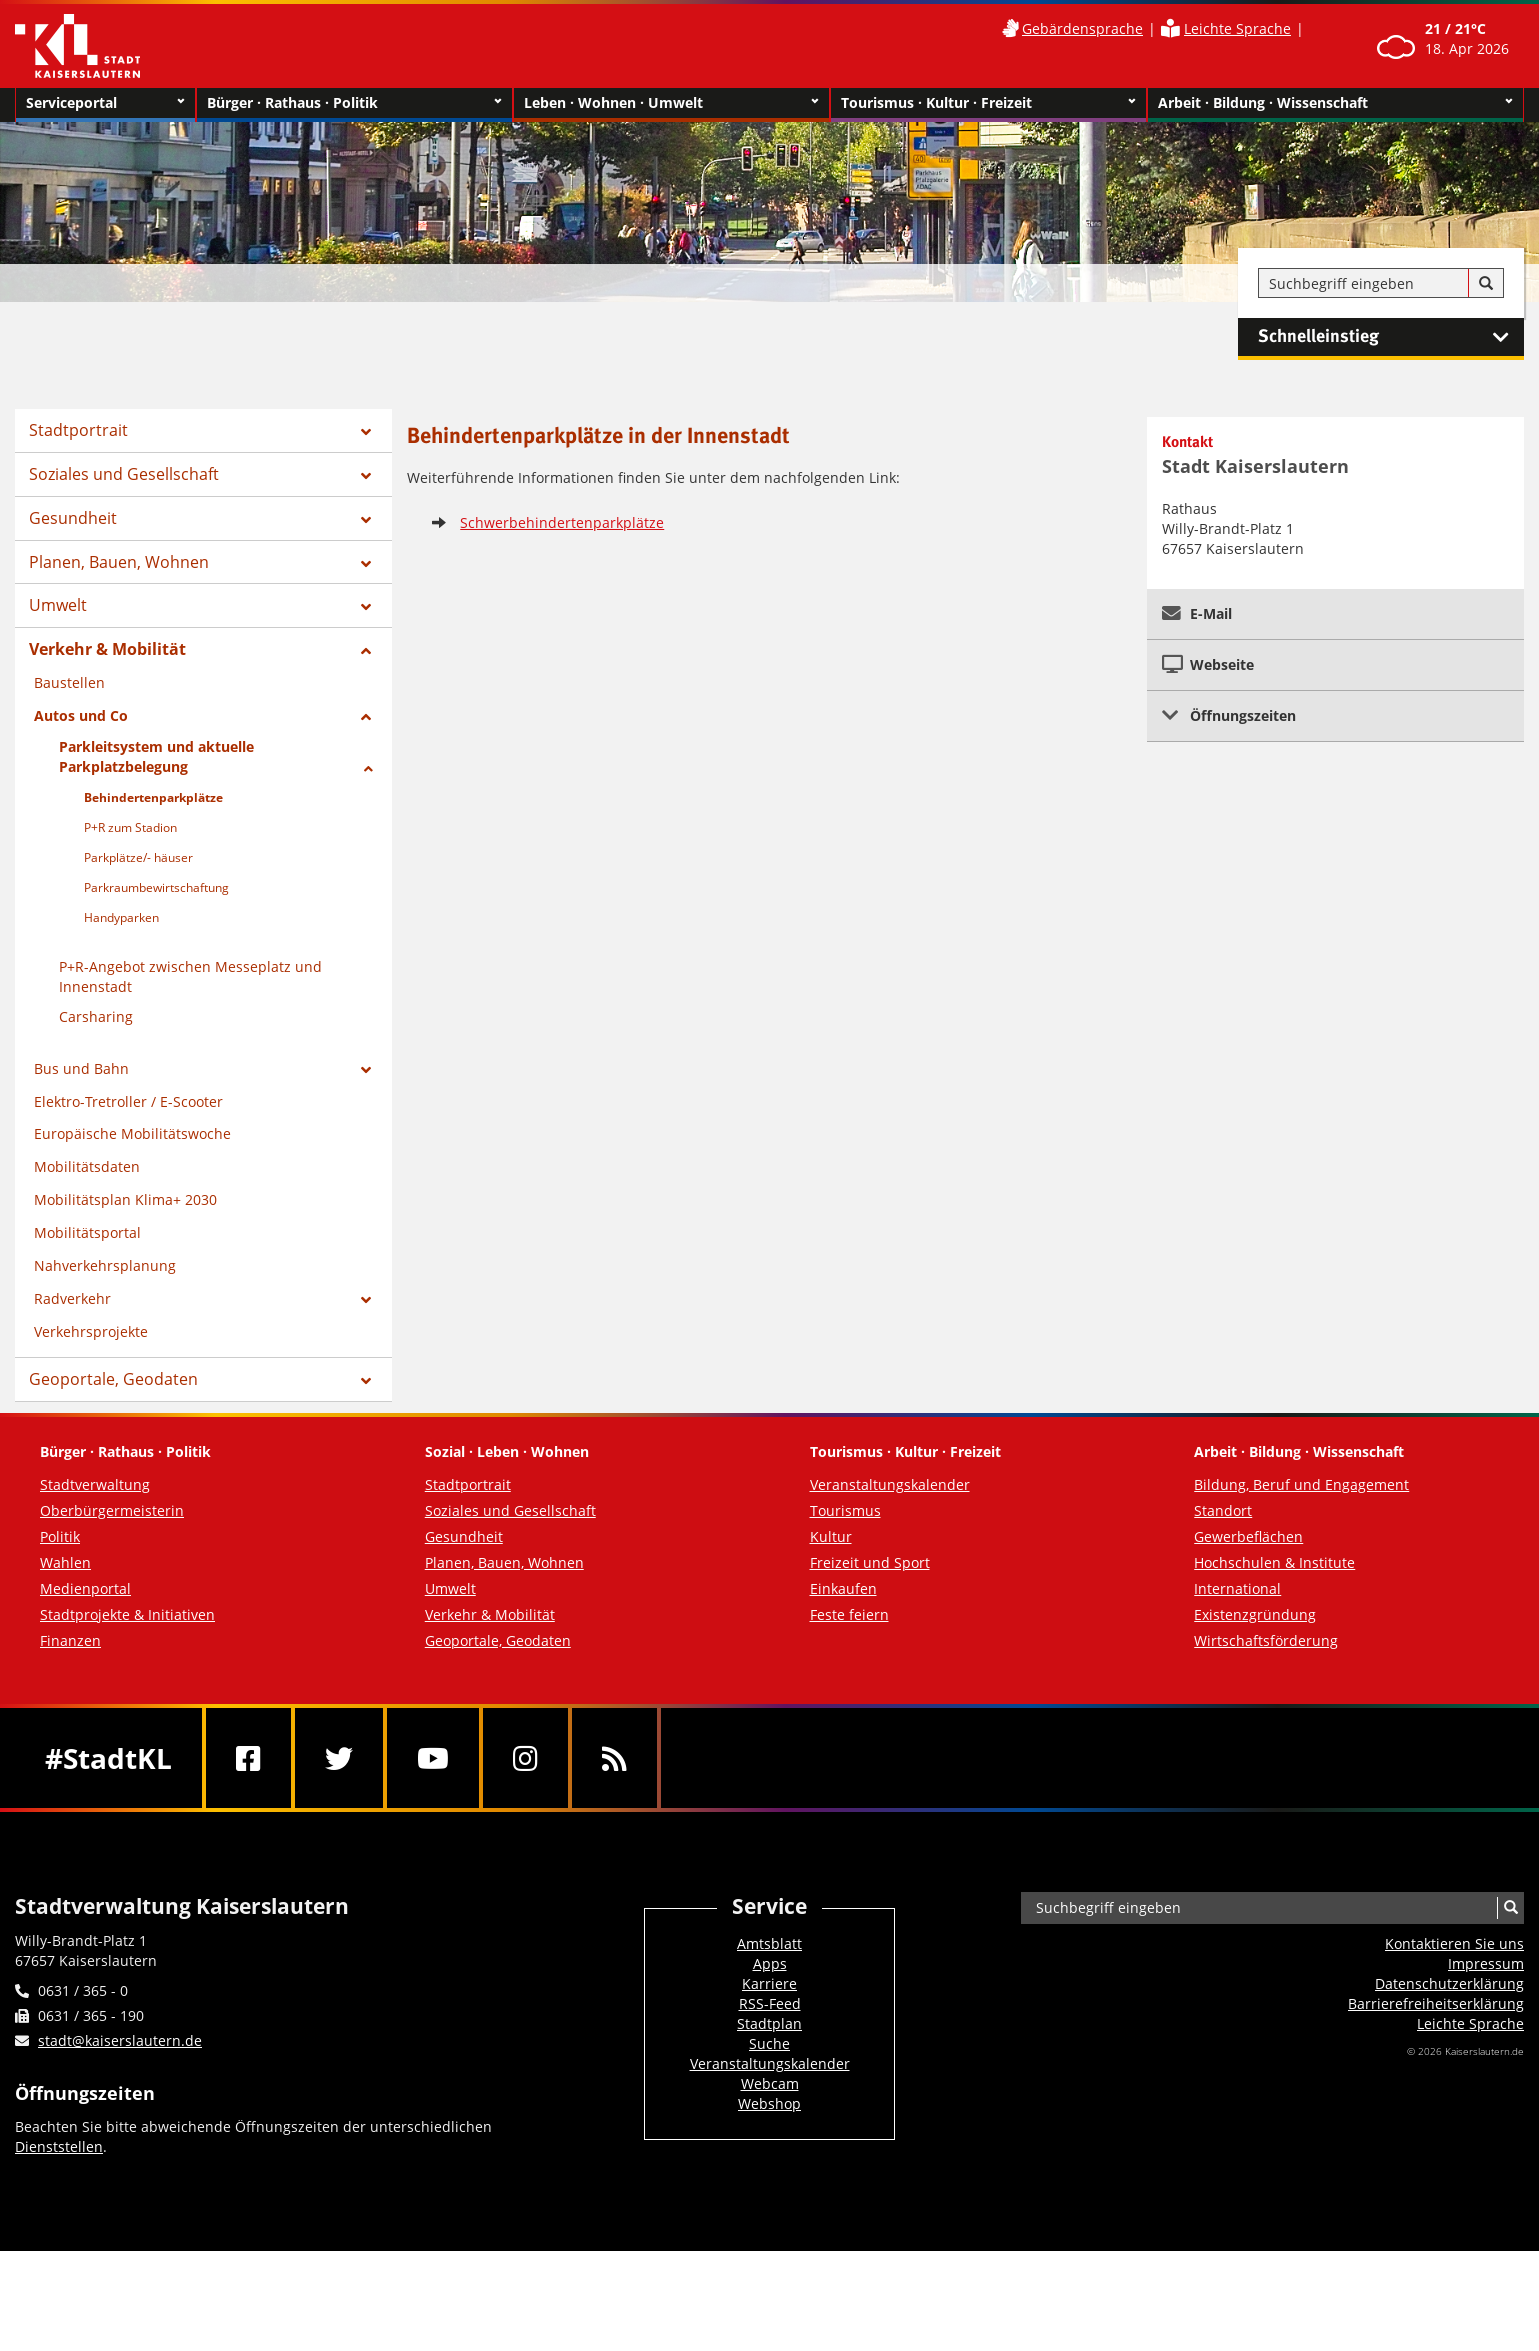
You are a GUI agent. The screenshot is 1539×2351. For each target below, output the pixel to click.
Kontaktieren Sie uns (1454, 1943)
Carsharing (96, 1016)
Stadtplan (769, 2023)
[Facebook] (248, 1758)
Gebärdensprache (1082, 28)
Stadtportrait (78, 430)
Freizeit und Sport (870, 1562)
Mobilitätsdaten (87, 1166)
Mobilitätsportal (87, 1232)
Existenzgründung (1255, 1614)
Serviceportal (105, 103)
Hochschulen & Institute (1274, 1562)
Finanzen (70, 1640)
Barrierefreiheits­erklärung (1436, 2003)
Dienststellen (59, 2146)
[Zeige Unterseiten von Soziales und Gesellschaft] (366, 476)
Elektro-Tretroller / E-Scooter (128, 1101)
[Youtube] (433, 1758)
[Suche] (1486, 284)
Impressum (1486, 1963)
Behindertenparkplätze (153, 797)
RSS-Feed (770, 2003)
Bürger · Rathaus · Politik (354, 103)
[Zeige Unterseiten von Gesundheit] (366, 520)
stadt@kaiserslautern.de (120, 2040)
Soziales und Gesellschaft (124, 474)
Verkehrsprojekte (91, 1331)
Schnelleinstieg (1391, 337)
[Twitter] (339, 1758)
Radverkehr (72, 1298)
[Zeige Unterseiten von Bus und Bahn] (366, 1070)
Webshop (769, 2103)
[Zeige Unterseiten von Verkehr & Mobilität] (366, 651)
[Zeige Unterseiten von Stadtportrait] (366, 432)
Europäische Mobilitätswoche (132, 1133)
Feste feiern (849, 1614)
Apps (770, 1963)
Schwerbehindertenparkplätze (562, 522)
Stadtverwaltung (95, 1484)
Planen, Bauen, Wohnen (119, 562)
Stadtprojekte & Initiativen (127, 1614)
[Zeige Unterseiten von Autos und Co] (366, 717)
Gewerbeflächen (1248, 1536)
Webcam (770, 2083)
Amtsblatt (769, 1943)
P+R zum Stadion (130, 827)
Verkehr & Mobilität (107, 649)
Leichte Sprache (1237, 28)
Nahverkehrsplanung (105, 1265)
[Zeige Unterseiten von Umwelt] (366, 607)
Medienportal (85, 1588)
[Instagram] (525, 1758)
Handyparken (121, 917)
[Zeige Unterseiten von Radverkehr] (366, 1300)
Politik (60, 1536)
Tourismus (845, 1510)
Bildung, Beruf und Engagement (1301, 1484)
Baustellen (69, 682)
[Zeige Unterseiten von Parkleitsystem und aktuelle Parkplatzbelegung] (368, 769)
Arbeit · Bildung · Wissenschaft (1335, 103)
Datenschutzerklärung (1449, 1983)
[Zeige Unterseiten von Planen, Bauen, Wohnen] (366, 564)
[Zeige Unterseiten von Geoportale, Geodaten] (366, 1381)
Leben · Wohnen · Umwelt (671, 103)
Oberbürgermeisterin (112, 1510)
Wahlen (65, 1562)
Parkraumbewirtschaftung (156, 887)
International (1237, 1588)
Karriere (769, 1983)
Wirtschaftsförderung (1266, 1640)
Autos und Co (81, 715)
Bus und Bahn (81, 1068)
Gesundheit (73, 518)
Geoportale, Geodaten (113, 1379)
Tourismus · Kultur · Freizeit (988, 103)
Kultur (831, 1536)
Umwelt (58, 605)
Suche (769, 2043)
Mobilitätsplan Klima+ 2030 (125, 1199)
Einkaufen (843, 1588)
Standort (1223, 1510)
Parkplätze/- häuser (138, 857)
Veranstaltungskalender (890, 1484)
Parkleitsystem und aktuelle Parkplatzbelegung (156, 756)
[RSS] (614, 1758)
